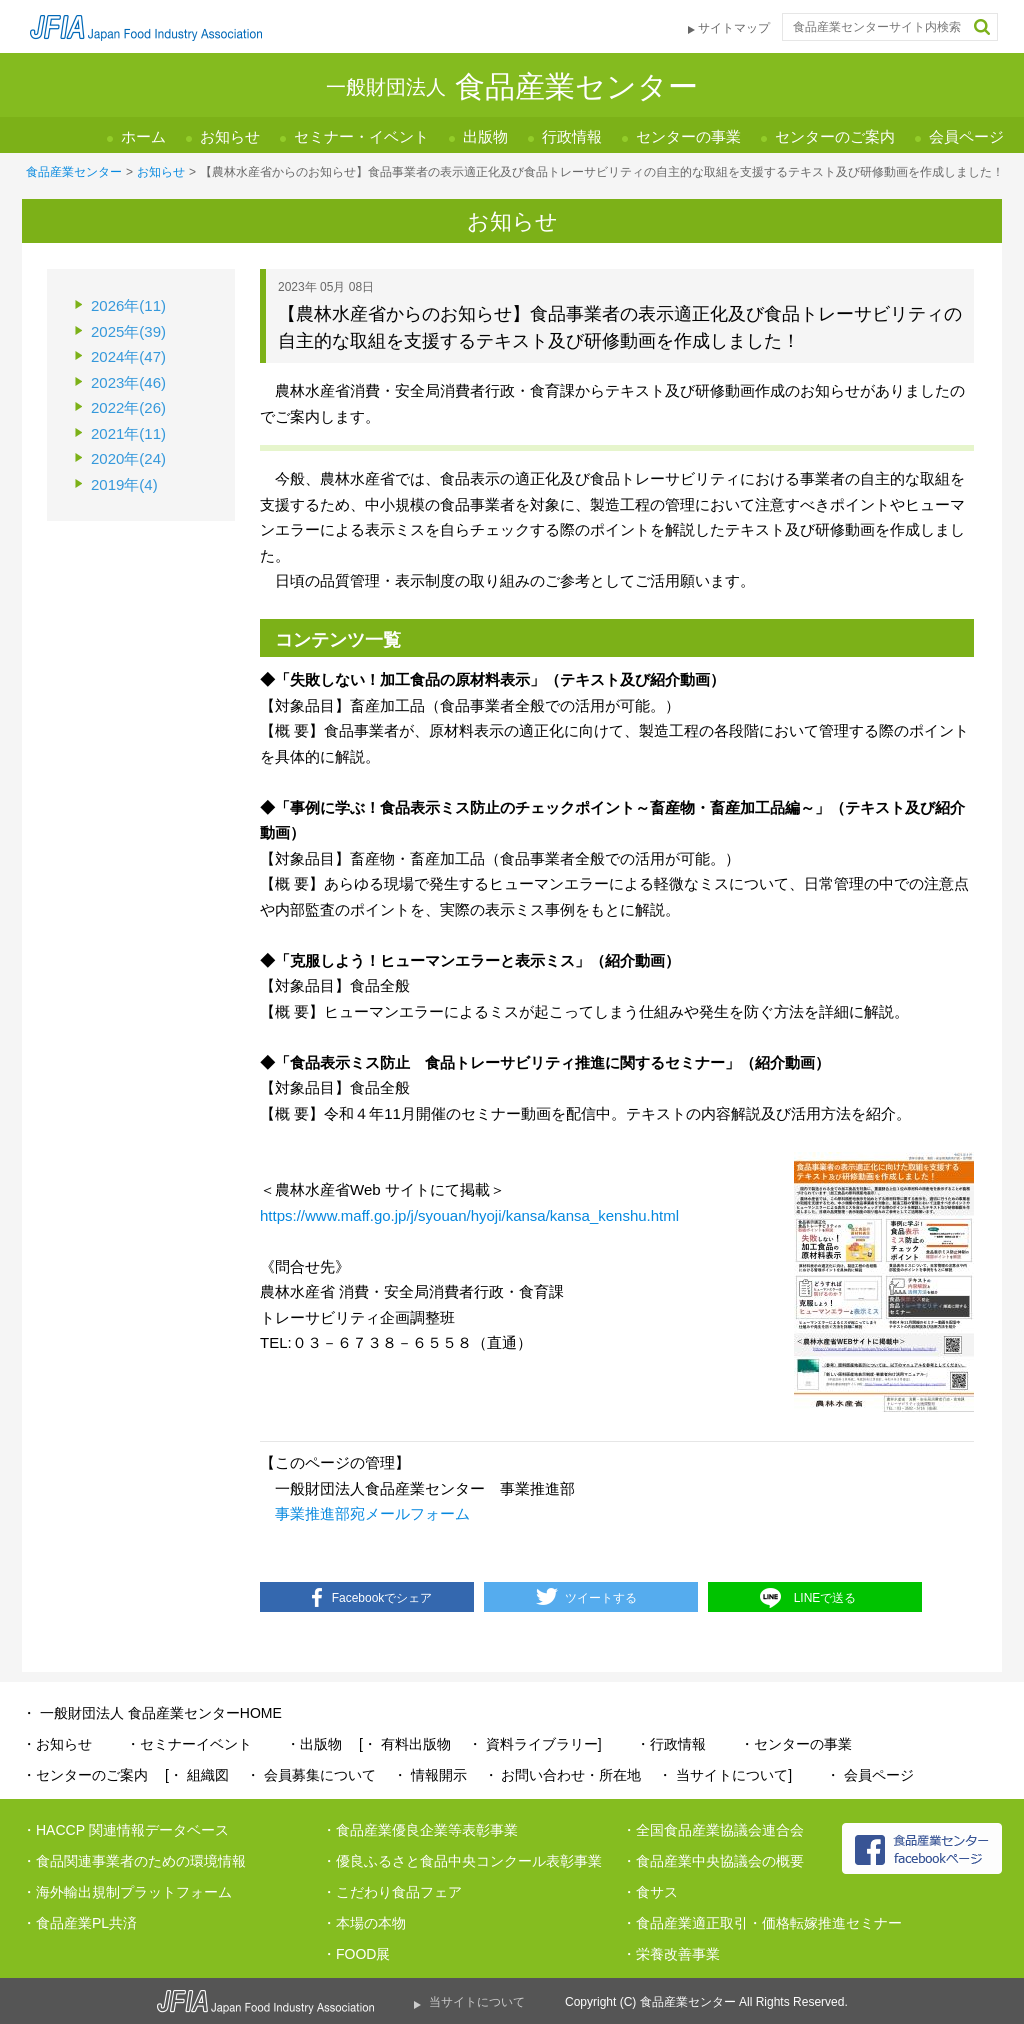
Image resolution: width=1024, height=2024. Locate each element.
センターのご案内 (835, 136)
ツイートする (601, 1598)
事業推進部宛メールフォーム (372, 1513)
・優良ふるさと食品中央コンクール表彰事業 (462, 1861)
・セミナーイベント (189, 1744)
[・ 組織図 (197, 1775)
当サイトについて (477, 2002)
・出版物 (314, 1744)
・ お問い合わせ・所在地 (563, 1775)
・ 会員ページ (870, 1775)
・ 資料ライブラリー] (535, 1744)
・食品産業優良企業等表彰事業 (420, 1830)
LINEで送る (825, 1598)
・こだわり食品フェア (392, 1892)
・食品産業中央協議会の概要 (713, 1861)
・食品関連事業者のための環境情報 (134, 1861)
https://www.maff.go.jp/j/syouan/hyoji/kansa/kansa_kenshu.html (469, 1215)
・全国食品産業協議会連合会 (713, 1830)
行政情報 (572, 136)
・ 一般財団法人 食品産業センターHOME (152, 1713)
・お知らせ (57, 1744)
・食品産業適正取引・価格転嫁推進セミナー (762, 1923)
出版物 (485, 136)
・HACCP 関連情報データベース (125, 1830)
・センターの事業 (796, 1744)
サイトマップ (734, 28)
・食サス (650, 1892)
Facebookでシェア (382, 1598)
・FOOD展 (356, 1954)
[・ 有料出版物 (405, 1744)
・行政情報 (671, 1744)
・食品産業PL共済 (79, 1923)
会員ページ (966, 136)
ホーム (143, 136)
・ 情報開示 (430, 1775)
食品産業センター (74, 172)
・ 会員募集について (311, 1775)
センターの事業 (688, 136)
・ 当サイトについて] (725, 1775)
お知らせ (230, 136)
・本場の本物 (364, 1923)
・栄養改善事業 (671, 1954)
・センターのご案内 (85, 1775)
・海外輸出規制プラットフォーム (127, 1892)
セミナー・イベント (361, 136)
